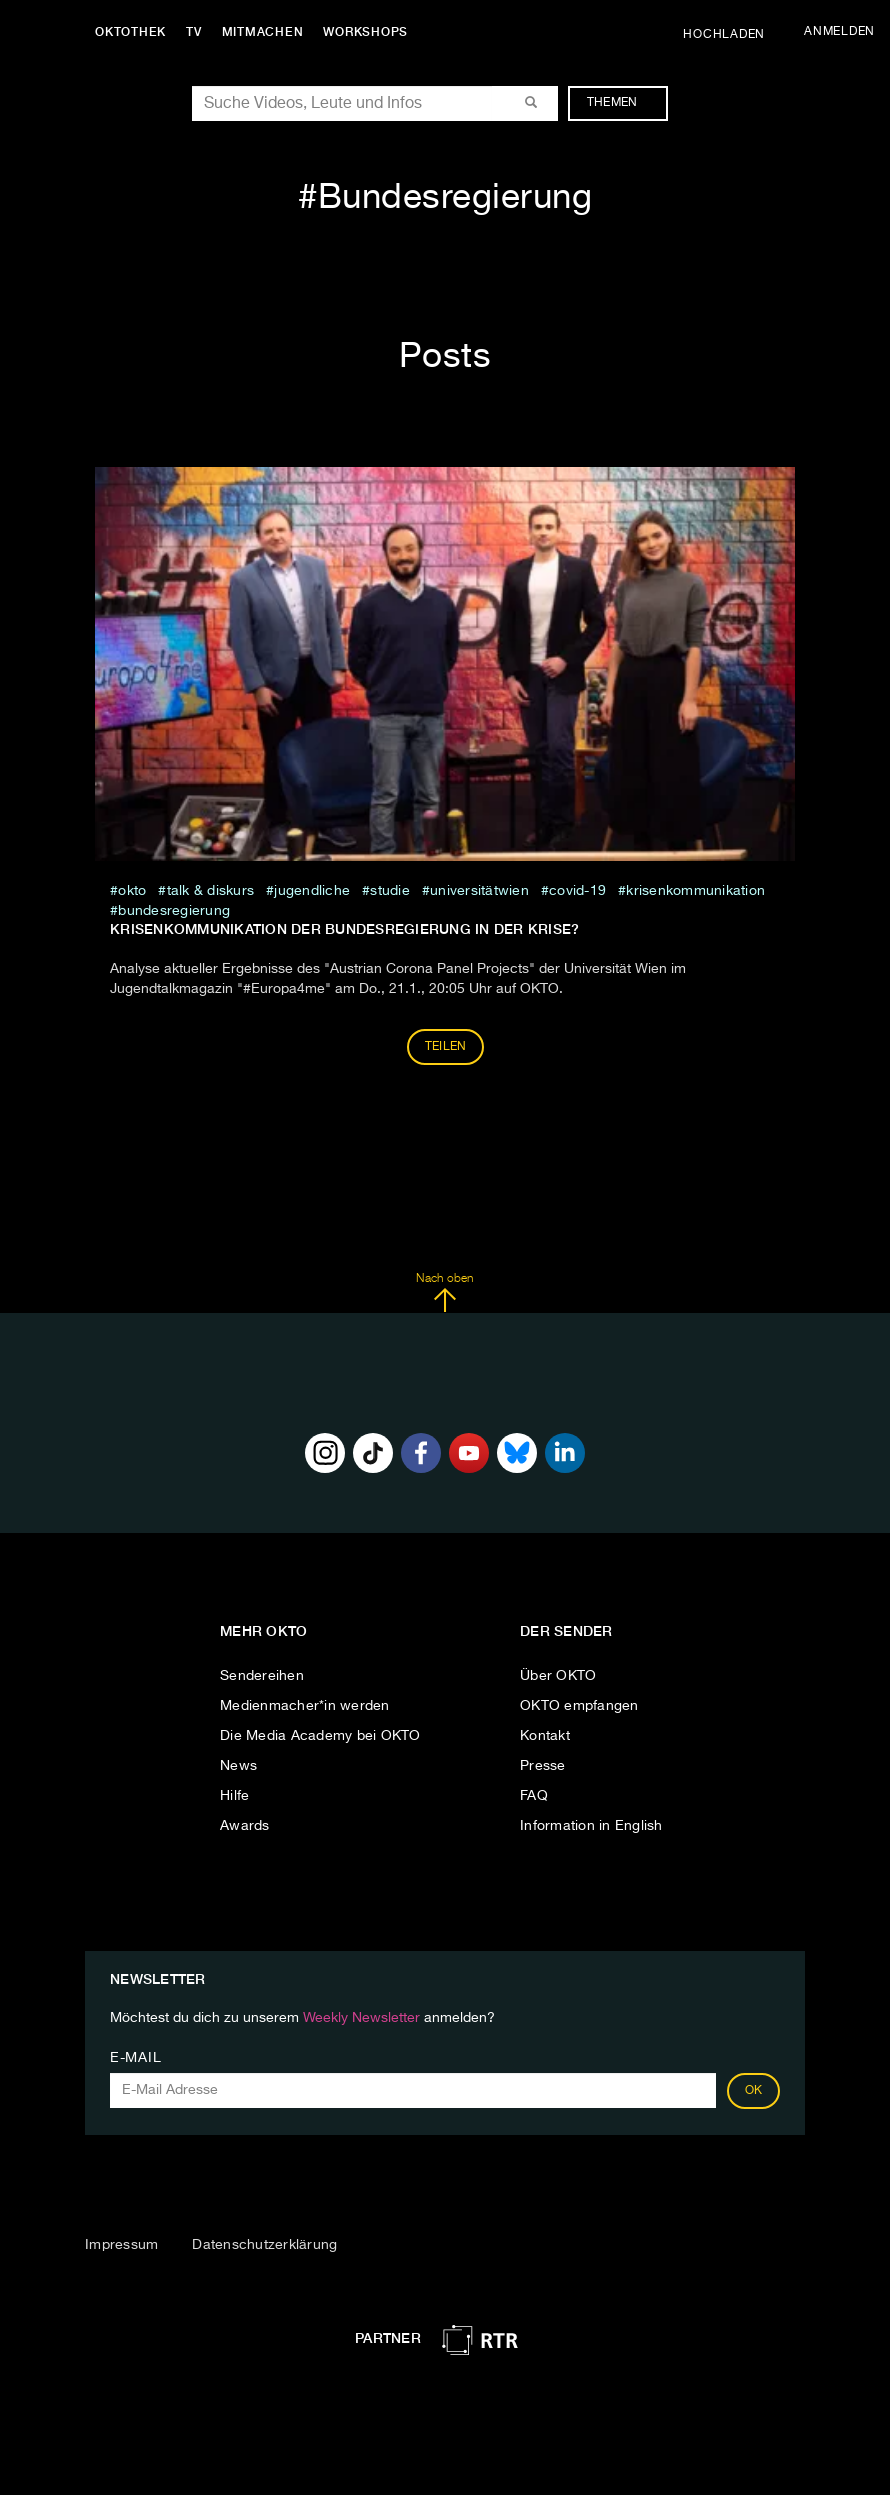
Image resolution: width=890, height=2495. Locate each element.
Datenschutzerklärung (264, 2245)
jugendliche (312, 891)
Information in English (591, 1826)
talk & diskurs (211, 891)
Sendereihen (262, 1676)
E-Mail (135, 2058)
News (238, 1766)
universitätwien (479, 891)
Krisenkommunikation (695, 891)
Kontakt (545, 1736)
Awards (245, 1826)
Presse (543, 1766)
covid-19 (577, 891)
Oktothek (130, 32)
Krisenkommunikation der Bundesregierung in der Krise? (344, 929)
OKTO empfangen (579, 1706)
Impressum (121, 2245)
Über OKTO (558, 1676)
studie (390, 891)
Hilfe (234, 1796)
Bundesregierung (174, 911)
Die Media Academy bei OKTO (320, 1736)
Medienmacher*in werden (305, 1706)
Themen (622, 103)
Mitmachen (263, 32)
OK (754, 2091)
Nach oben (444, 1293)
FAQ (534, 1796)
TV (194, 32)
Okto (132, 891)
